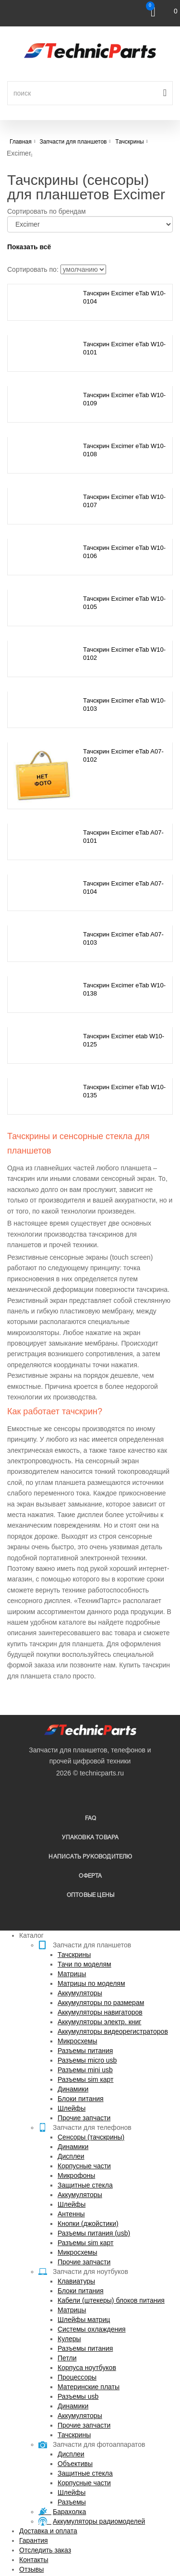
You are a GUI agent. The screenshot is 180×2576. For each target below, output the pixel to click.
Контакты (33, 2560)
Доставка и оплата (48, 2531)
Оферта (90, 1876)
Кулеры (69, 2339)
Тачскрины (74, 1954)
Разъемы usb (78, 2396)
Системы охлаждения (92, 2329)
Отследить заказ (45, 2550)
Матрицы (72, 1974)
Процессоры (77, 2377)
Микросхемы (77, 2041)
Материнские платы (89, 2387)
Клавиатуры (76, 2281)
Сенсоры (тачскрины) (91, 2137)
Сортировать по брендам (46, 211)
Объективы (75, 2463)
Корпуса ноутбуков (87, 2367)
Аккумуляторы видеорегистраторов (113, 2031)
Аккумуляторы (80, 1993)
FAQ (90, 1818)
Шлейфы (71, 2108)
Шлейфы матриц (84, 2319)
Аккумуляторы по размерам (101, 2002)
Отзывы (31, 2569)
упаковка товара (90, 1837)
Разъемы (72, 2502)
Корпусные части (84, 2166)
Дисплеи (71, 2156)
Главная (21, 141)
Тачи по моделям (84, 1964)
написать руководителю (90, 1856)
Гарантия (33, 2540)
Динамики (73, 2089)
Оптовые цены (90, 1895)
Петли (67, 2358)
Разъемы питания (85, 2050)
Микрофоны (76, 2175)
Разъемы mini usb (85, 2070)
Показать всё (29, 247)
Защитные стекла (85, 2185)
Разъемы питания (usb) (94, 2233)
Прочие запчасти (84, 2118)
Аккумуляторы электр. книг (99, 2022)
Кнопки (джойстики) (88, 2223)
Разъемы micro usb (87, 2060)
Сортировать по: (33, 269)
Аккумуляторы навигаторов (100, 2012)
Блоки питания (81, 2098)
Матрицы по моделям (91, 1983)
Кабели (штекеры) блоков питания (111, 2300)
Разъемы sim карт (86, 2079)
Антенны (71, 2214)
